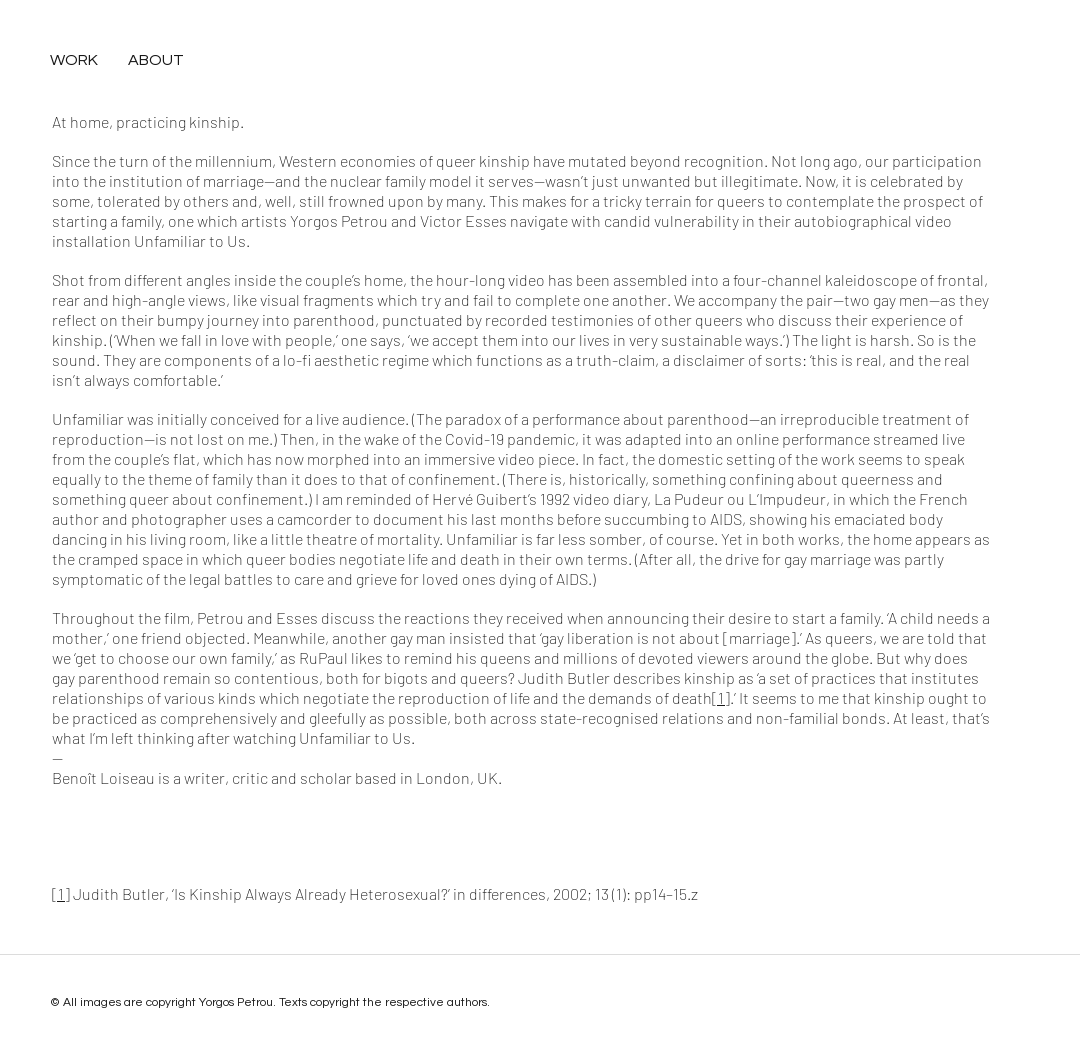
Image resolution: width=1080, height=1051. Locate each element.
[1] (721, 697)
